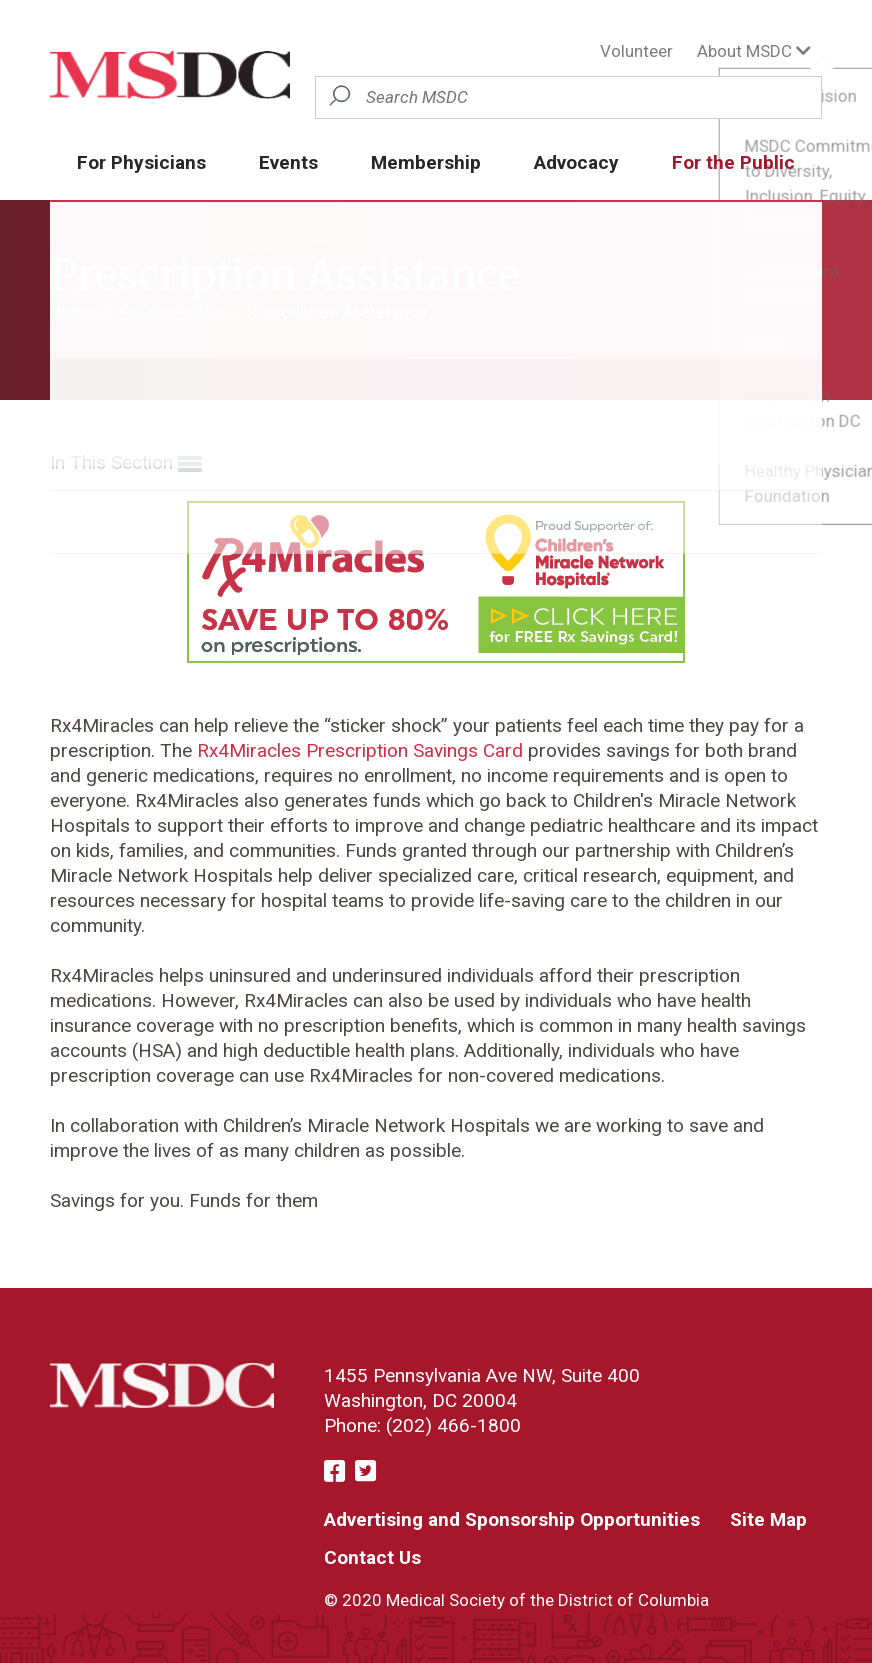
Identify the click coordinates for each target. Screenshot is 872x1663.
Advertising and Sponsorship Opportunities (512, 1519)
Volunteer (636, 51)
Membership (426, 162)
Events (288, 162)
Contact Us (372, 1557)
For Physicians (141, 162)
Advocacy (576, 162)
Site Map (768, 1519)
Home (74, 312)
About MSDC (754, 51)
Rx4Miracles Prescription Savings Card (357, 750)
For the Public (733, 162)
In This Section (126, 463)
